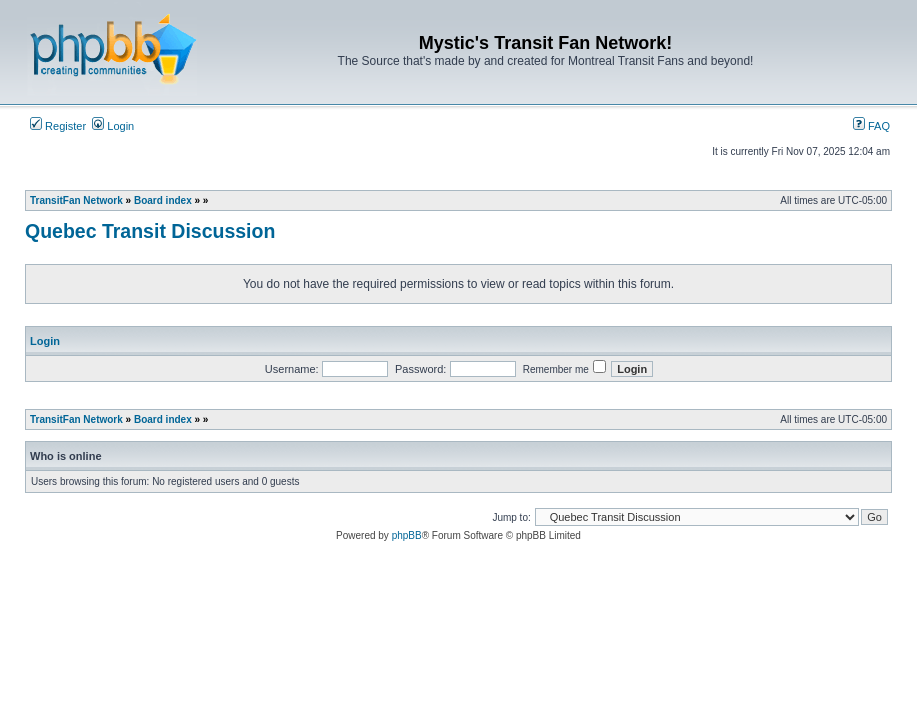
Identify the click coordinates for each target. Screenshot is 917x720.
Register (58, 126)
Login (113, 126)
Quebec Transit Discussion (150, 231)
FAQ (871, 126)
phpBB (407, 535)
